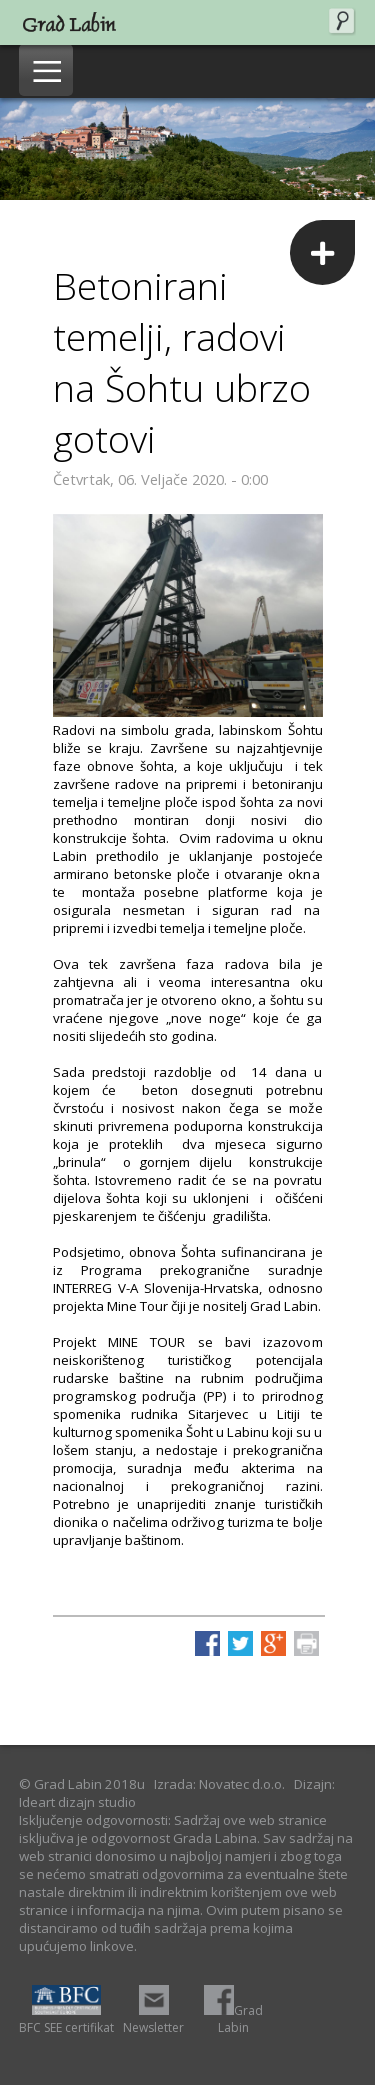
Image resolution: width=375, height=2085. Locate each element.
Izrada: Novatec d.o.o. (219, 1784)
